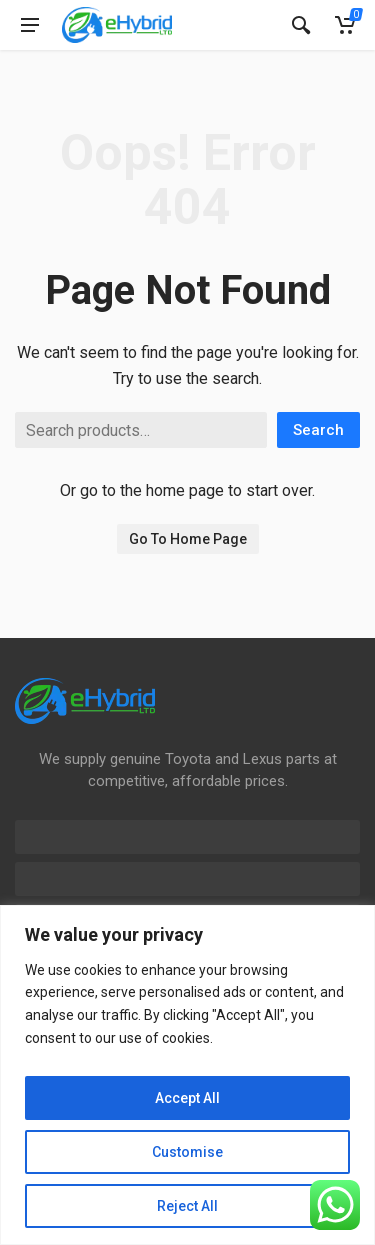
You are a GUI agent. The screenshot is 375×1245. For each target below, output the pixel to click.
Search (318, 430)
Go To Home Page (188, 539)
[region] (187, 1075)
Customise (187, 1152)
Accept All (187, 1098)
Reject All (187, 1206)
